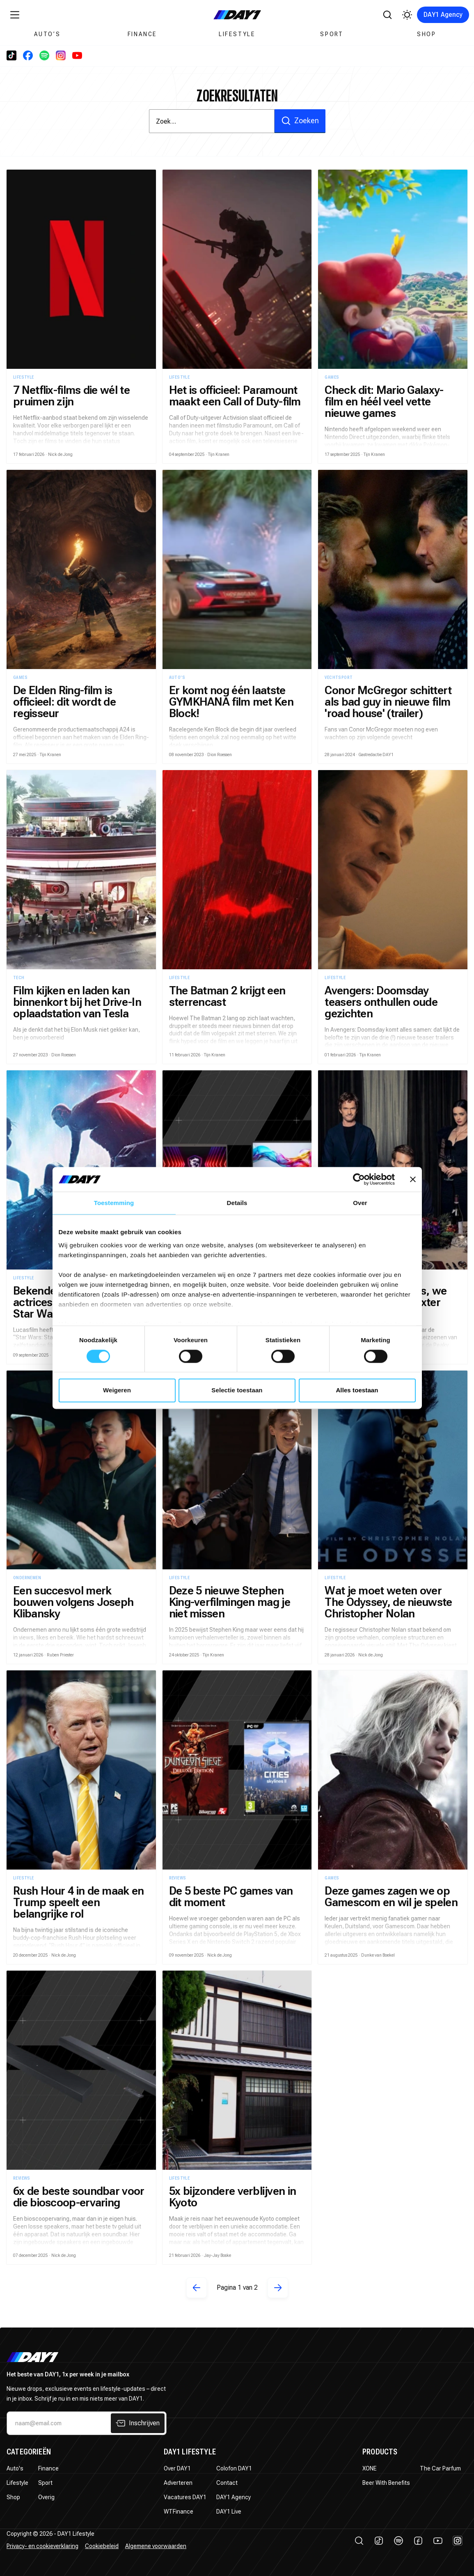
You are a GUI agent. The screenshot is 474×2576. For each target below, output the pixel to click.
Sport (331, 34)
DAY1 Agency (443, 14)
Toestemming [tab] (114, 1202)
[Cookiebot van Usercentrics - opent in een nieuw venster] (359, 1179)
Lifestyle (237, 34)
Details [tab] (237, 1202)
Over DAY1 (177, 2468)
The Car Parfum (440, 2468)
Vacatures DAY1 (185, 2497)
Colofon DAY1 (234, 2468)
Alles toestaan (357, 1390)
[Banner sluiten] (413, 1179)
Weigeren (117, 1390)
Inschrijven (138, 2423)
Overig (46, 2497)
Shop (426, 34)
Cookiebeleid (102, 2546)
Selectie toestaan (236, 1390)
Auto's (15, 2468)
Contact (227, 2482)
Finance (142, 34)
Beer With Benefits (386, 2482)
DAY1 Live (228, 2511)
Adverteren (178, 2482)
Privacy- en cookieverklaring (42, 2546)
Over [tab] (360, 1202)
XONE (369, 2468)
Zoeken (300, 121)
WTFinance (178, 2511)
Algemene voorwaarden (155, 2546)
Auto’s (47, 34)
